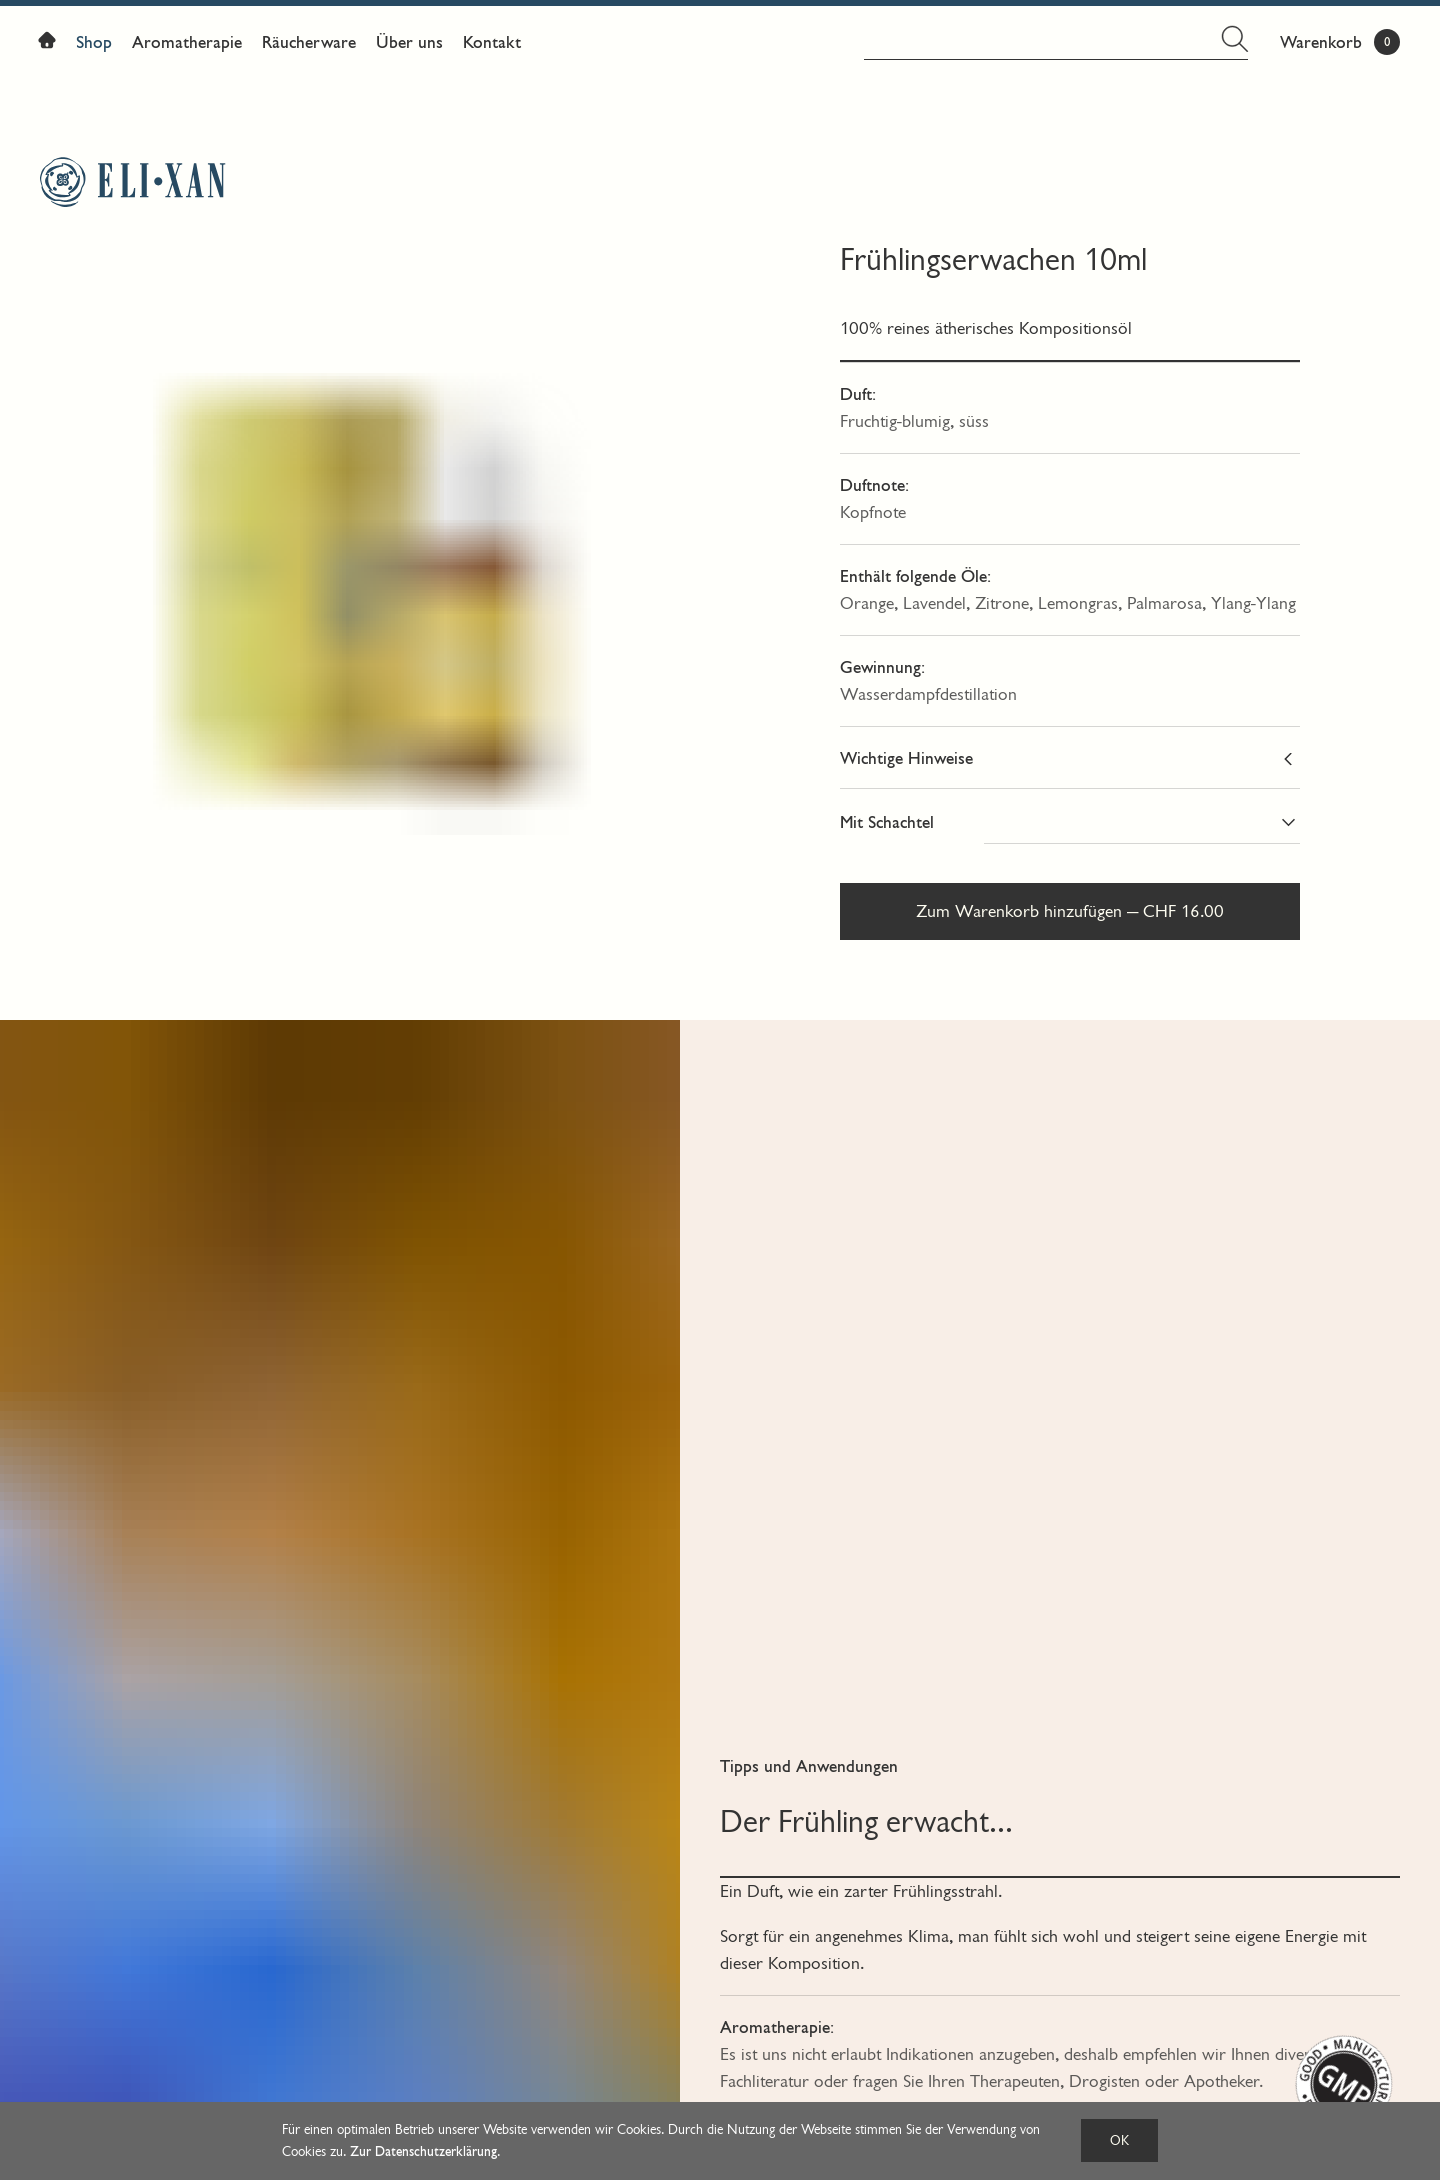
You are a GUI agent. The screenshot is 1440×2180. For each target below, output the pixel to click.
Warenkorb (1321, 42)
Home (52, 44)
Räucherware (309, 42)
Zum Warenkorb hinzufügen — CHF (1070, 911)
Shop (94, 42)
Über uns (409, 42)
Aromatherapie (187, 42)
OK (1119, 2140)
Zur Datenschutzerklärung (423, 2151)
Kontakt (492, 42)
